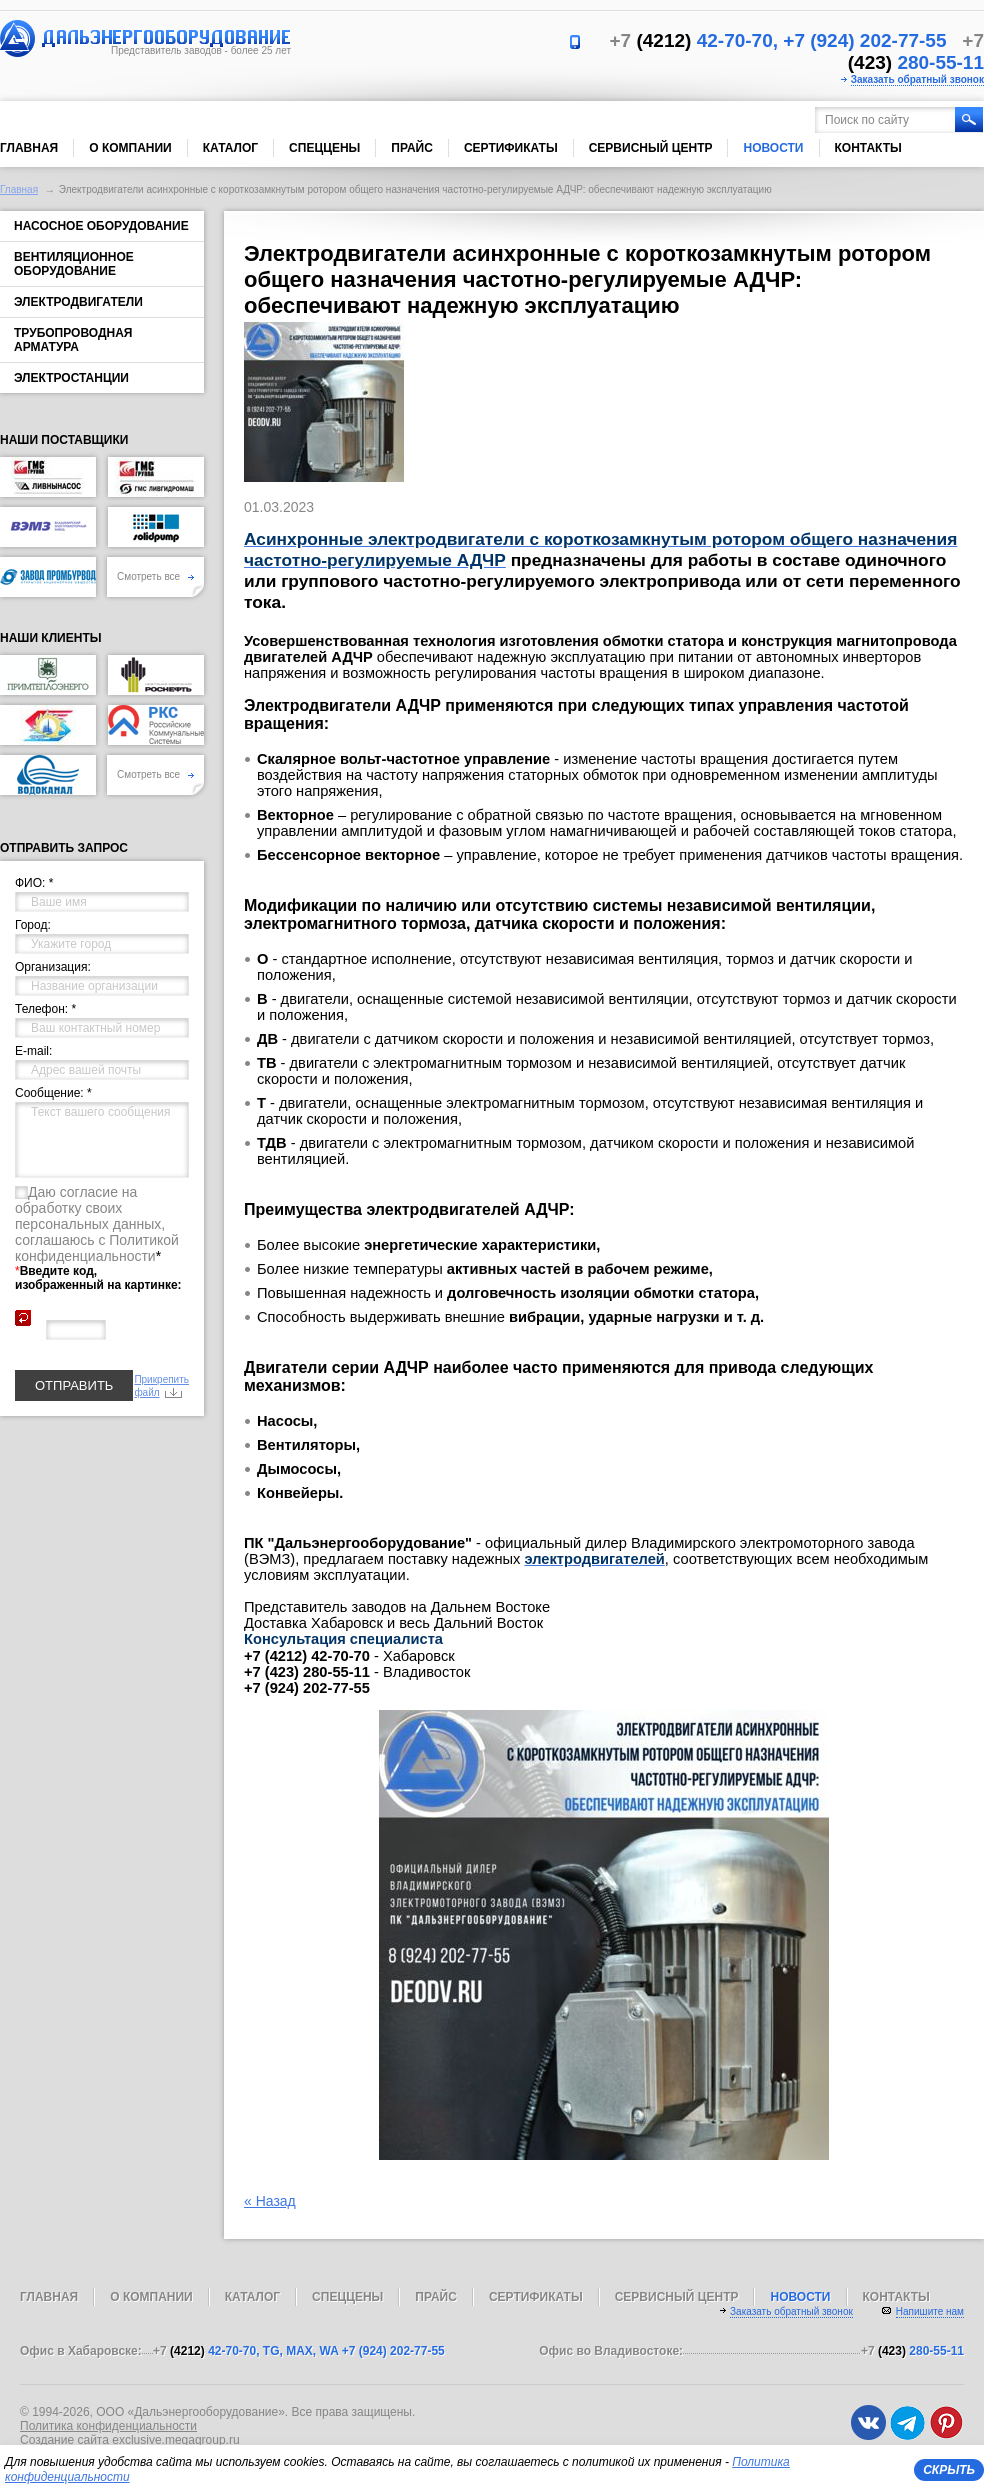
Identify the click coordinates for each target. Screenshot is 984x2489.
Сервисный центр (651, 148)
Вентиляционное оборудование (74, 264)
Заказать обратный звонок (917, 79)
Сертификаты (511, 148)
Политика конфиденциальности (108, 2426)
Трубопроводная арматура (73, 340)
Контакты (868, 148)
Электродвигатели (78, 302)
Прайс (412, 148)
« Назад (270, 2201)
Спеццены (324, 148)
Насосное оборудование (101, 226)
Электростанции (71, 378)
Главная (29, 148)
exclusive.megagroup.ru (175, 2440)
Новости (773, 148)
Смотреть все (155, 576)
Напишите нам (930, 2311)
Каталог (230, 148)
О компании (130, 148)
